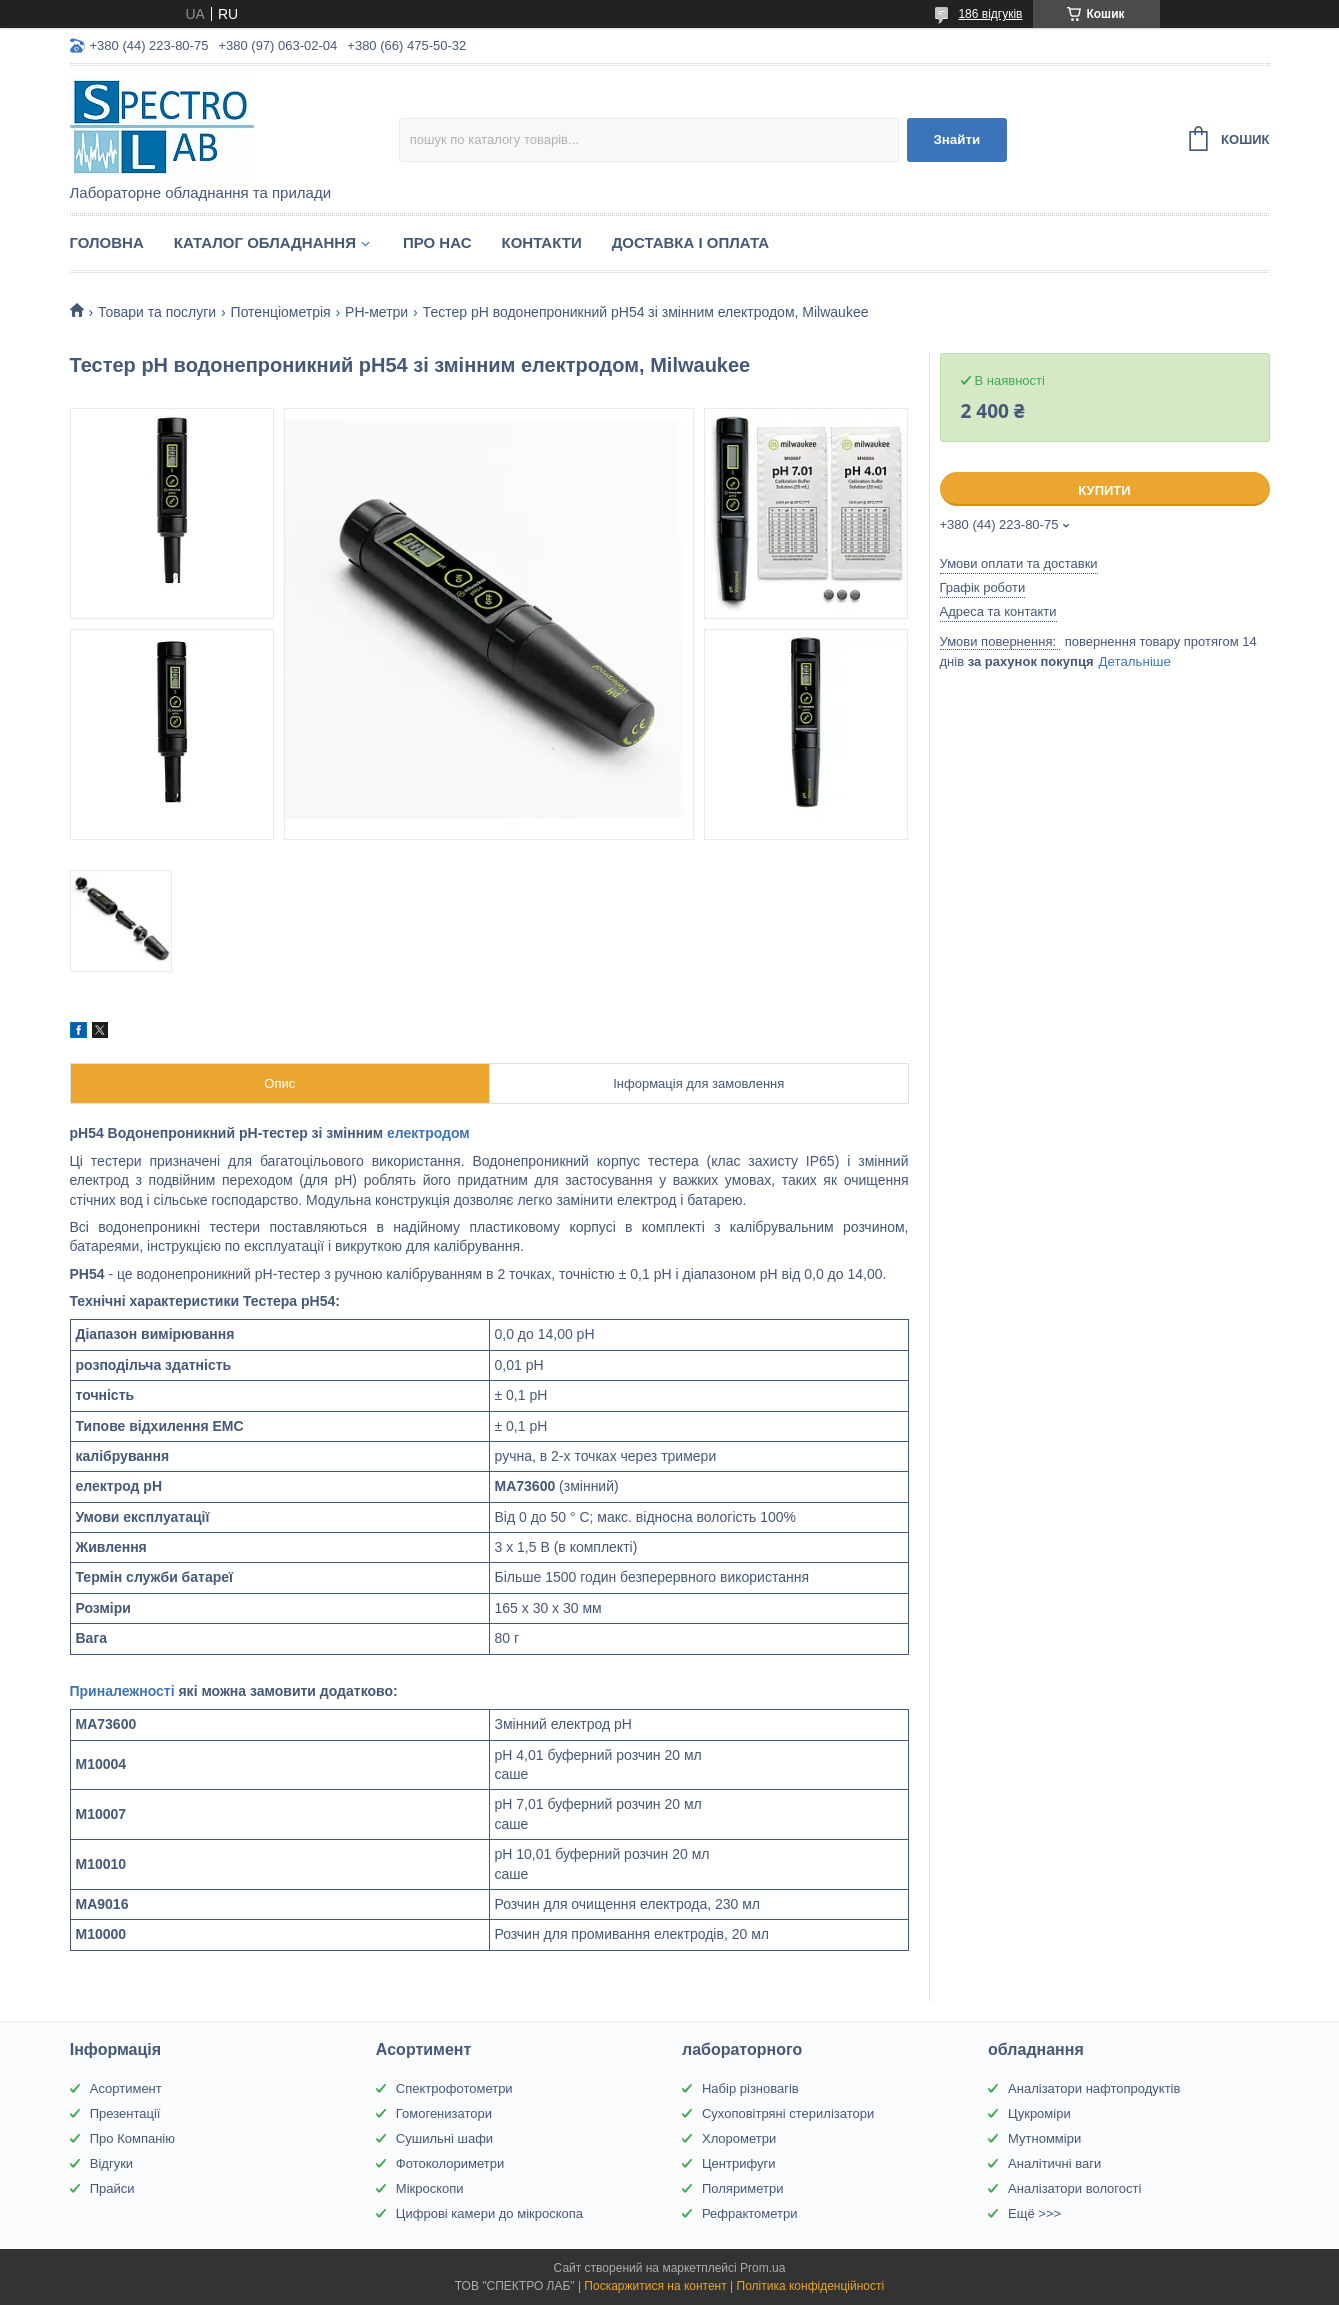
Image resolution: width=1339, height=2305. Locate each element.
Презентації (125, 2113)
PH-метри (376, 312)
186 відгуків (990, 14)
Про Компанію (132, 2138)
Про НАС (437, 242)
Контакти (541, 242)
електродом (428, 1133)
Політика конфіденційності (811, 2286)
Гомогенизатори (444, 2113)
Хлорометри (739, 2138)
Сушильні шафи (444, 2138)
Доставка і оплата (690, 242)
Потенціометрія (281, 312)
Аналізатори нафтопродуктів (1094, 2088)
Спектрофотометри (454, 2088)
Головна (107, 242)
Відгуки (111, 2163)
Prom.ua (762, 2268)
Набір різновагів (750, 2088)
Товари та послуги (157, 312)
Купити (1104, 490)
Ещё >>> (1034, 2213)
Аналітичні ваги (1054, 2163)
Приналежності (122, 1691)
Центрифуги (739, 2163)
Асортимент (126, 2088)
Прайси (112, 2188)
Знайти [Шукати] (956, 139)
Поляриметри (743, 2188)
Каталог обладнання (265, 242)
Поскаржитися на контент (655, 2286)
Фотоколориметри (450, 2163)
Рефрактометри (750, 2213)
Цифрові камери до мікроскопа (489, 2213)
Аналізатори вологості (1074, 2188)
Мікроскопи (430, 2188)
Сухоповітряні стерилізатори (788, 2113)
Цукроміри (1039, 2113)
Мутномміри (1044, 2138)
